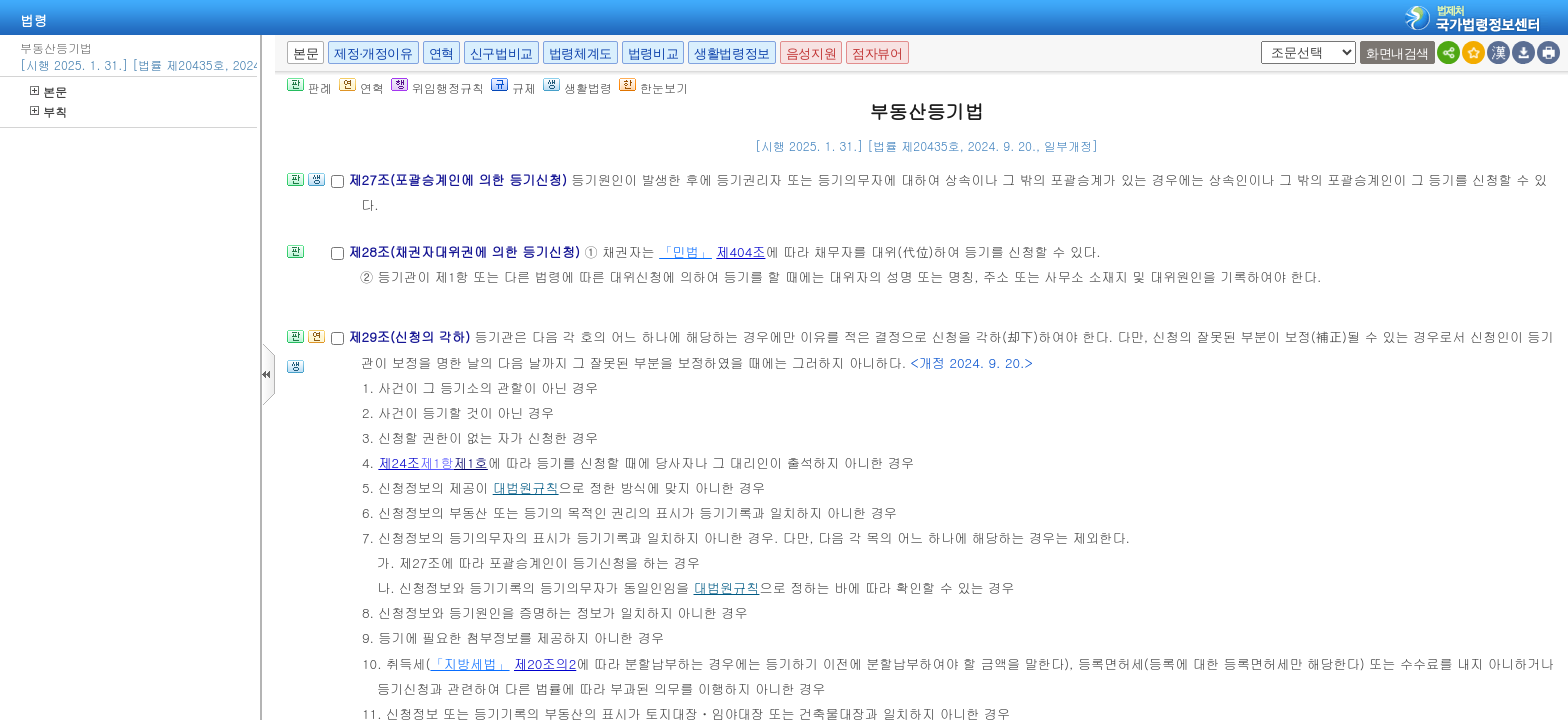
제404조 (740, 251)
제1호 (471, 462)
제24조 (399, 462)
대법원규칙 (526, 487)
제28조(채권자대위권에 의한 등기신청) (466, 251)
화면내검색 (1397, 53)
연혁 (441, 53)
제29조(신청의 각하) (411, 336)
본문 (48, 91)
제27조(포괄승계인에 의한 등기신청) (459, 179)
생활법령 (577, 87)
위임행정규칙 (437, 87)
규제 (513, 87)
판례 (309, 87)
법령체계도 (580, 53)
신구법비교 (501, 53)
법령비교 (653, 53)
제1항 (437, 462)
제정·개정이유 (373, 53)
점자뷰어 (877, 53)
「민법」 (685, 251)
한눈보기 (653, 87)
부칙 (48, 111)
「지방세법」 (469, 663)
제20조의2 (545, 663)
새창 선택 (1257, 41)
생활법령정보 (732, 53)
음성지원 (811, 53)
